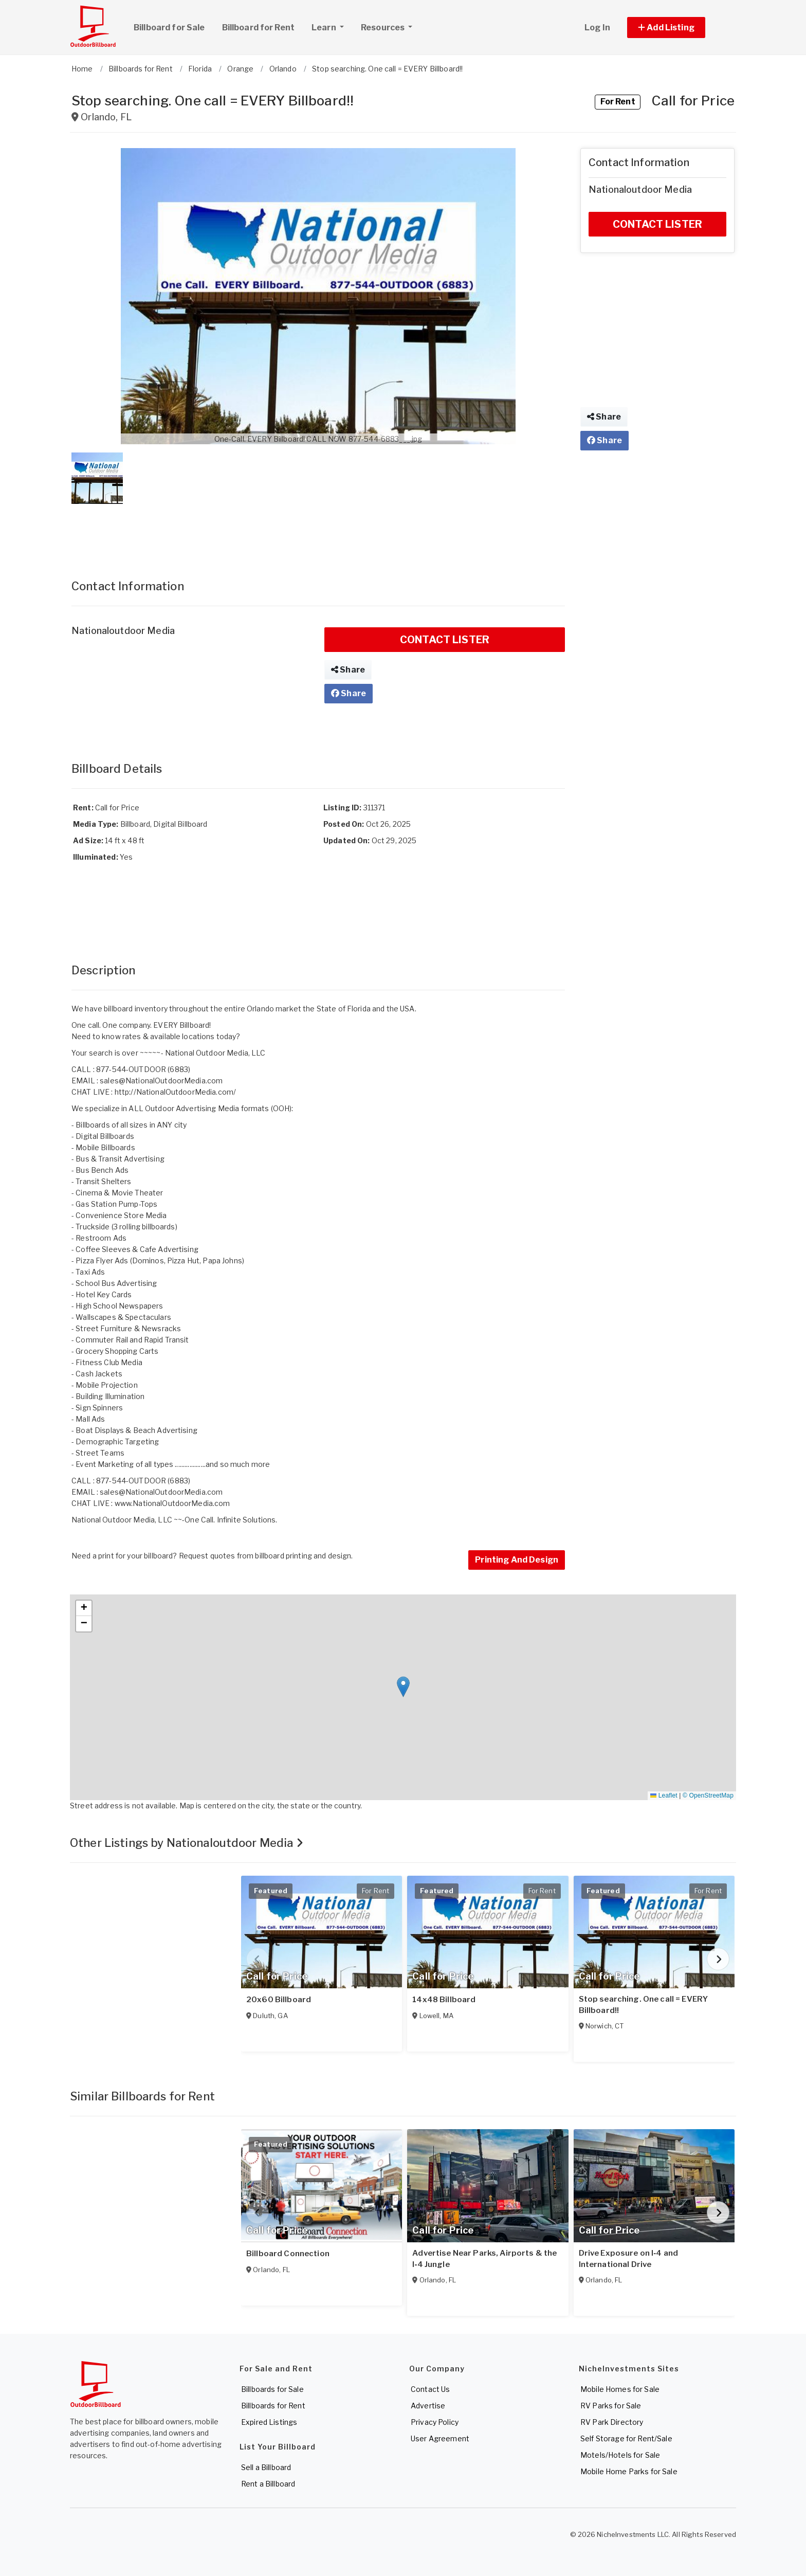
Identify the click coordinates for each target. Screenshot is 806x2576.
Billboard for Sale (169, 27)
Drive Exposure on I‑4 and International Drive (629, 2258)
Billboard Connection (287, 2253)
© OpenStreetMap (708, 1795)
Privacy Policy (435, 2422)
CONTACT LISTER (444, 639)
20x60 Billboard (278, 1999)
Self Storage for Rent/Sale (626, 2438)
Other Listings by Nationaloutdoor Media (186, 1842)
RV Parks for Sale (610, 2405)
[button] (677, 27)
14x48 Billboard (443, 1999)
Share (348, 670)
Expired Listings (269, 2422)
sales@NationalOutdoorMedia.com (161, 1080)
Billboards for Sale (272, 2389)
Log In (597, 27)
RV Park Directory (611, 2422)
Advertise (428, 2405)
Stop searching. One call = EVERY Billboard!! (643, 2004)
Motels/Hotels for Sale (620, 2455)
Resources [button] (383, 27)
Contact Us (430, 2389)
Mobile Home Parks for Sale (628, 2471)
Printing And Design (516, 1560)
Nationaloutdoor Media (123, 630)
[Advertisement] (318, 531)
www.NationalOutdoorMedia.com (172, 1503)
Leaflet (663, 1795)
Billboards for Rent (273, 2405)
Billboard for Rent (258, 27)
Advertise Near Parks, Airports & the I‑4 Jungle (484, 2258)
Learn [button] (332, 26)
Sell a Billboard (266, 2467)
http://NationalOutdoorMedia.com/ (175, 1091)
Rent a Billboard (268, 2483)
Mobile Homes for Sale (620, 2389)
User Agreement (440, 2438)
